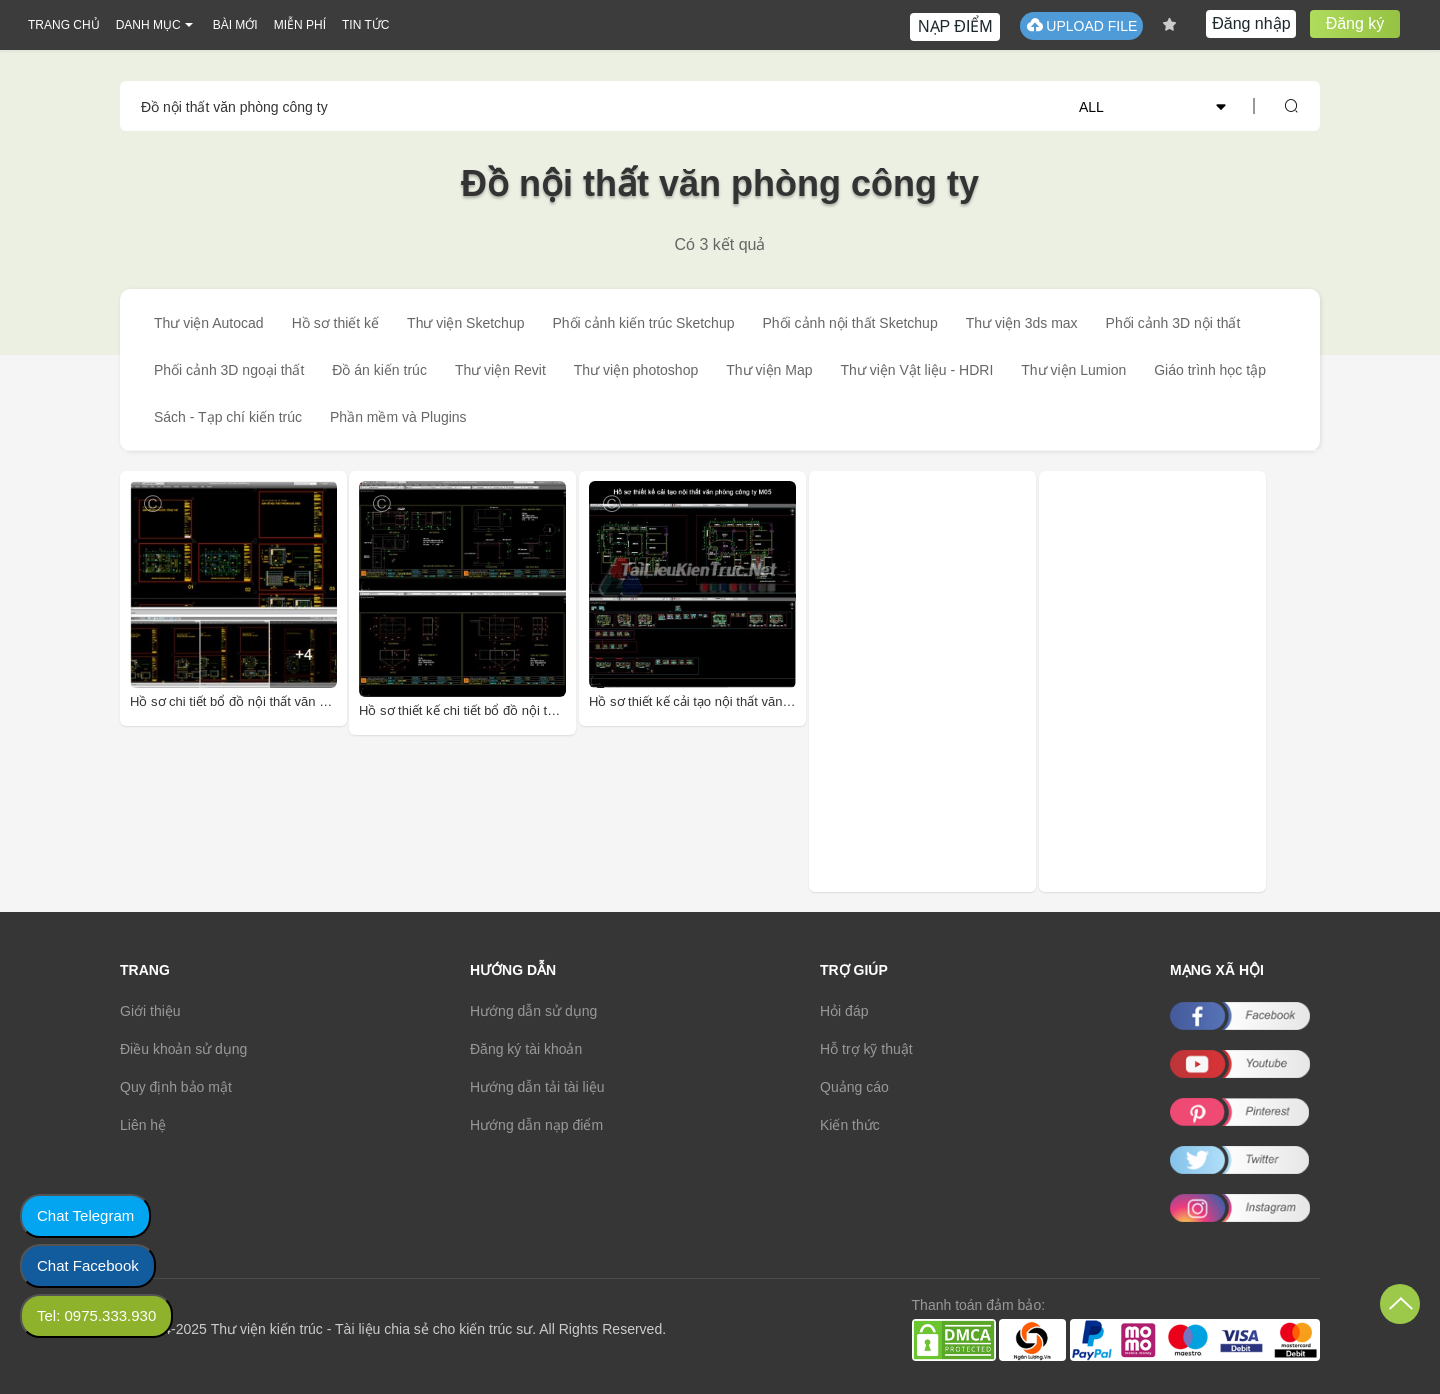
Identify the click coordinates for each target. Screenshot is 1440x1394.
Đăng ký (1355, 23)
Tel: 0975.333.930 (96, 1315)
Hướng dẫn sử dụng (533, 1011)
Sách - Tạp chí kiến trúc (228, 417)
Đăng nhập (1251, 23)
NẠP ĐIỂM (955, 26)
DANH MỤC (148, 25)
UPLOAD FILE (1081, 25)
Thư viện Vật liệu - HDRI (916, 370)
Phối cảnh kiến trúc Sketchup (643, 323)
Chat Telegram (85, 1215)
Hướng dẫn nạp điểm (536, 1125)
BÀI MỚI (235, 25)
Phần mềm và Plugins (398, 417)
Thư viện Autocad (209, 323)
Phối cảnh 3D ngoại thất (229, 370)
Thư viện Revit (500, 370)
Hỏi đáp (844, 1011)
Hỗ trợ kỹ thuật (866, 1049)
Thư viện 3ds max (1022, 323)
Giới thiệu (150, 1011)
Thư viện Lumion (1073, 370)
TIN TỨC (365, 25)
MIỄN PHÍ (300, 25)
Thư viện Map (769, 370)
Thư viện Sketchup (465, 323)
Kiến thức (850, 1125)
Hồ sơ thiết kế (335, 323)
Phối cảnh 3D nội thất (1173, 323)
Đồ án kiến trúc (379, 370)
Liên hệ (143, 1125)
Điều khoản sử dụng (183, 1049)
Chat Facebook (88, 1265)
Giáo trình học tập (1210, 370)
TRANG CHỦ (64, 25)
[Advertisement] (952, 681)
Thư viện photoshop (636, 370)
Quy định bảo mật (176, 1087)
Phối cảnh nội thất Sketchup (849, 323)
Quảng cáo (854, 1087)
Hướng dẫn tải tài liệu (537, 1087)
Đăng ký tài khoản (526, 1049)
